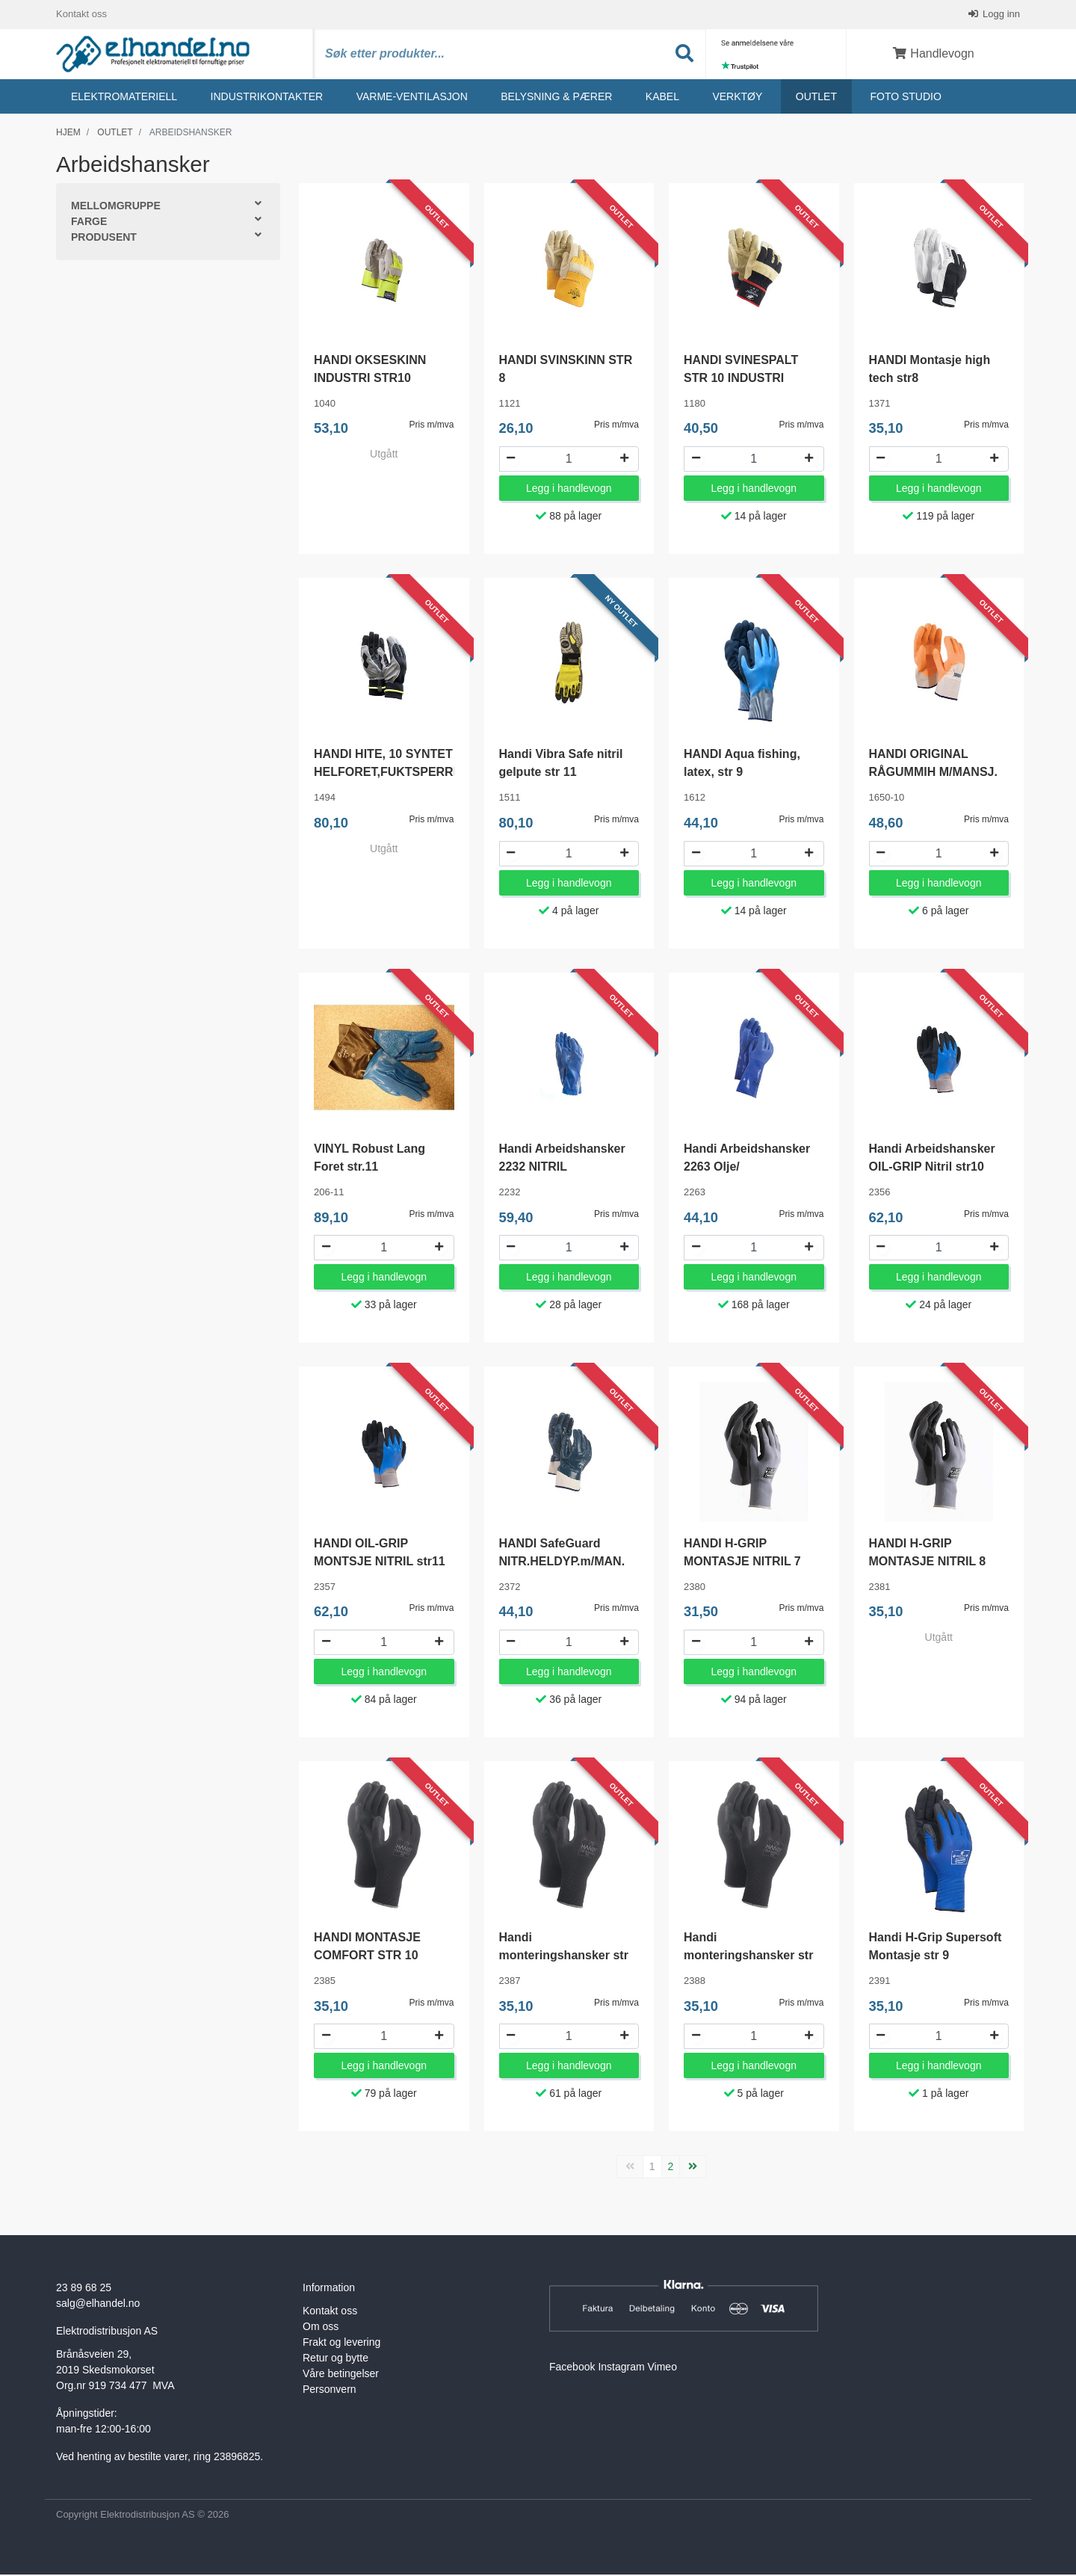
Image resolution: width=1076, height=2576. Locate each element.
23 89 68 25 (83, 2290)
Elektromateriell (124, 98)
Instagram (621, 2369)
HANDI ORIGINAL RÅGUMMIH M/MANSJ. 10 (933, 774)
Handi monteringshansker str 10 (563, 1956)
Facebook (572, 2369)
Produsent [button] (104, 239)
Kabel (662, 98)
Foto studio (905, 98)
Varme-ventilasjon (412, 98)
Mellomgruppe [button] (116, 208)
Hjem (68, 134)
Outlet (816, 98)
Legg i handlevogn (568, 490)
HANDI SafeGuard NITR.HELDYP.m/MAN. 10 (562, 1562)
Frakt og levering (341, 2344)
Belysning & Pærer (556, 98)
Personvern (329, 2391)
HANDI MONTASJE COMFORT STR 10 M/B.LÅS (367, 1956)
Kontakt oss (81, 14)
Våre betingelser (341, 2376)
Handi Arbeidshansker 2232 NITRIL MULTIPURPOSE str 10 (563, 1168)
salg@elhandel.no (98, 2305)
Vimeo (662, 2369)
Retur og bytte (335, 2360)
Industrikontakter (267, 98)
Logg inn (1000, 14)
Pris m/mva (431, 427)
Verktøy (737, 98)
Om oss (320, 2329)
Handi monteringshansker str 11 (748, 1956)
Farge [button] (89, 223)
